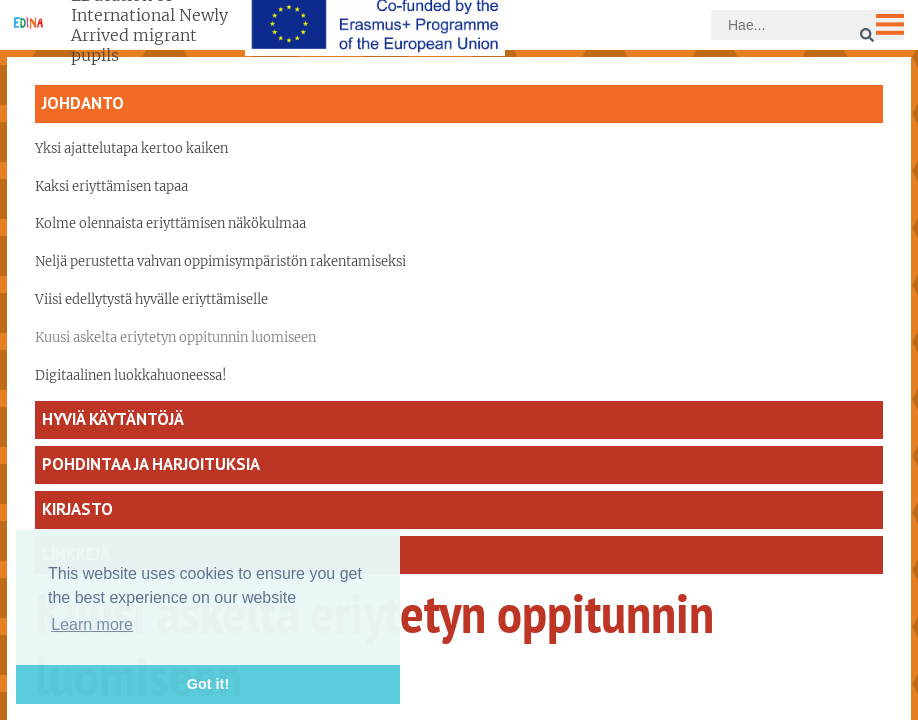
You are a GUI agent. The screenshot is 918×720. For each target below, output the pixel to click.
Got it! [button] (208, 684)
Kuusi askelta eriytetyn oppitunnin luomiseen (175, 337)
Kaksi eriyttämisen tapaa (111, 186)
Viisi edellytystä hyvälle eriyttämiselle (151, 299)
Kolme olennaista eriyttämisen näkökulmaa (170, 223)
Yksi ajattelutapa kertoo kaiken (131, 148)
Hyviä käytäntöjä (113, 419)
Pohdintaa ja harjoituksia (151, 464)
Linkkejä (76, 554)
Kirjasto (77, 509)
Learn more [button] (92, 624)
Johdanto (83, 103)
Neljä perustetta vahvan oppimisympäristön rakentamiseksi (220, 261)
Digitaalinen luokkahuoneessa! (131, 375)
